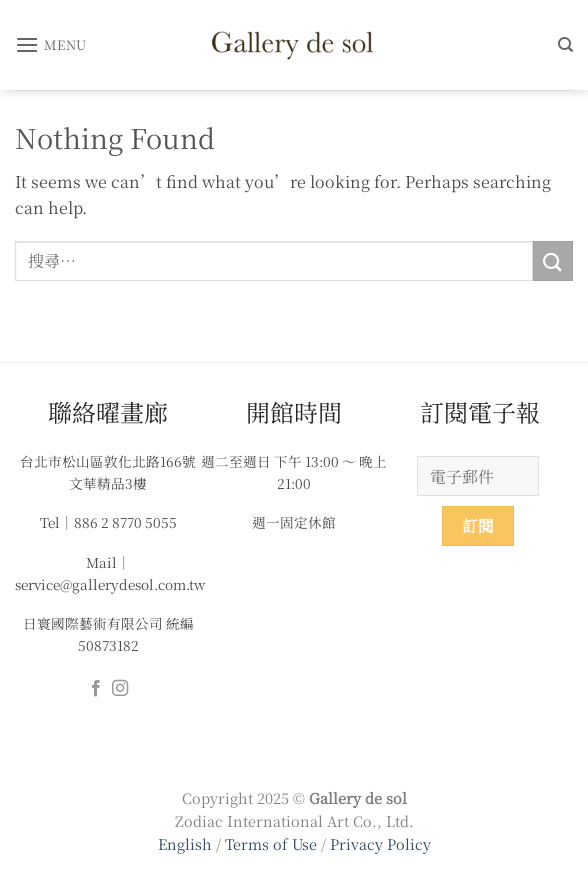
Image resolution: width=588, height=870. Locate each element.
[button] (51, 44)
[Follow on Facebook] (96, 689)
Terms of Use (273, 843)
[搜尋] (565, 45)
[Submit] (553, 260)
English (185, 843)
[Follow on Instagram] (120, 689)
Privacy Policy (380, 843)
